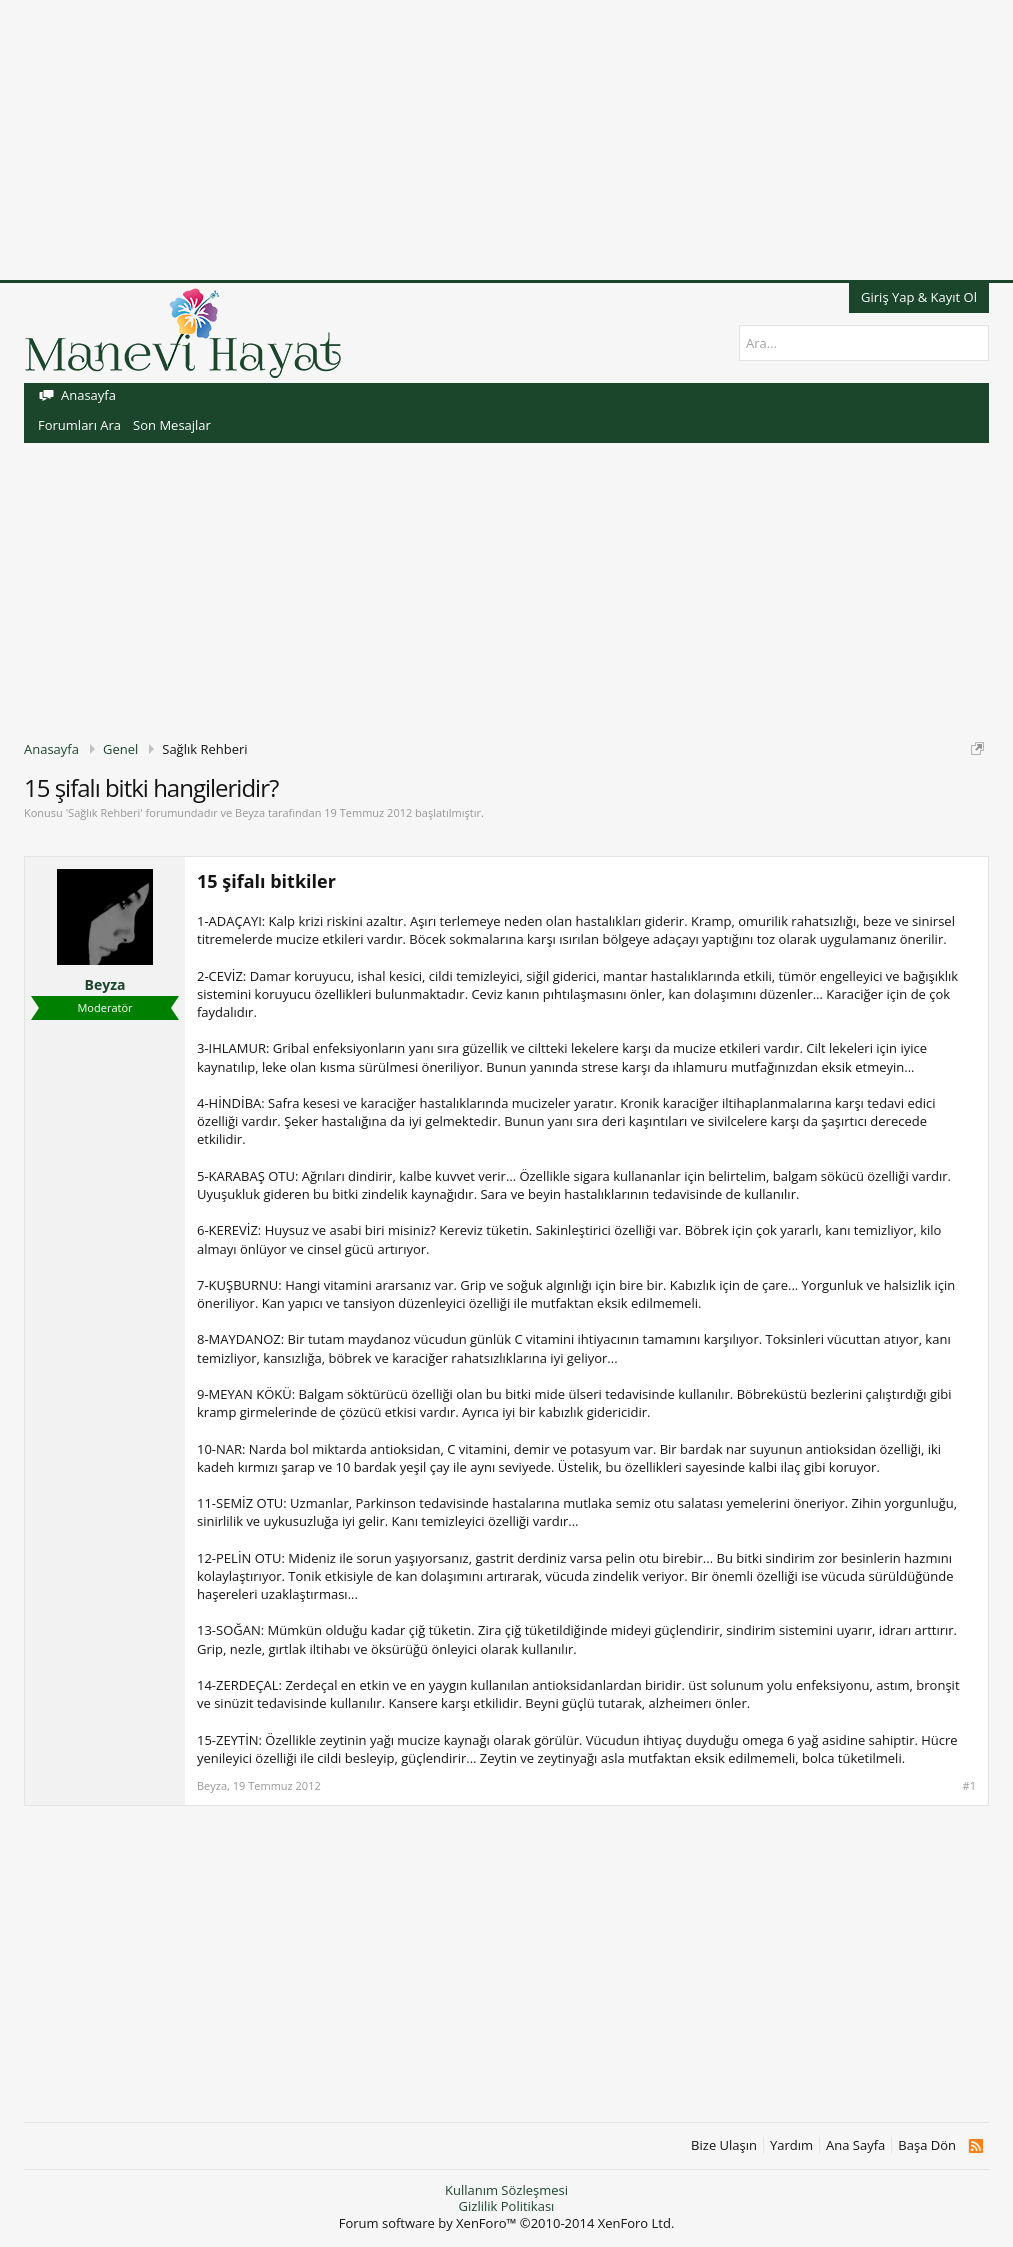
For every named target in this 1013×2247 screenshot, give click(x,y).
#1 (969, 1786)
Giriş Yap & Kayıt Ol (919, 297)
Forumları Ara (79, 425)
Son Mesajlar (172, 425)
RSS (975, 2146)
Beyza (250, 812)
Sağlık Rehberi (104, 812)
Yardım (791, 2145)
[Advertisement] (506, 140)
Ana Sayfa (855, 2145)
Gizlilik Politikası (507, 2206)
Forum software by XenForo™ (507, 2223)
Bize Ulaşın (724, 2145)
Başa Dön (927, 2145)
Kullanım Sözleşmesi (506, 2190)
